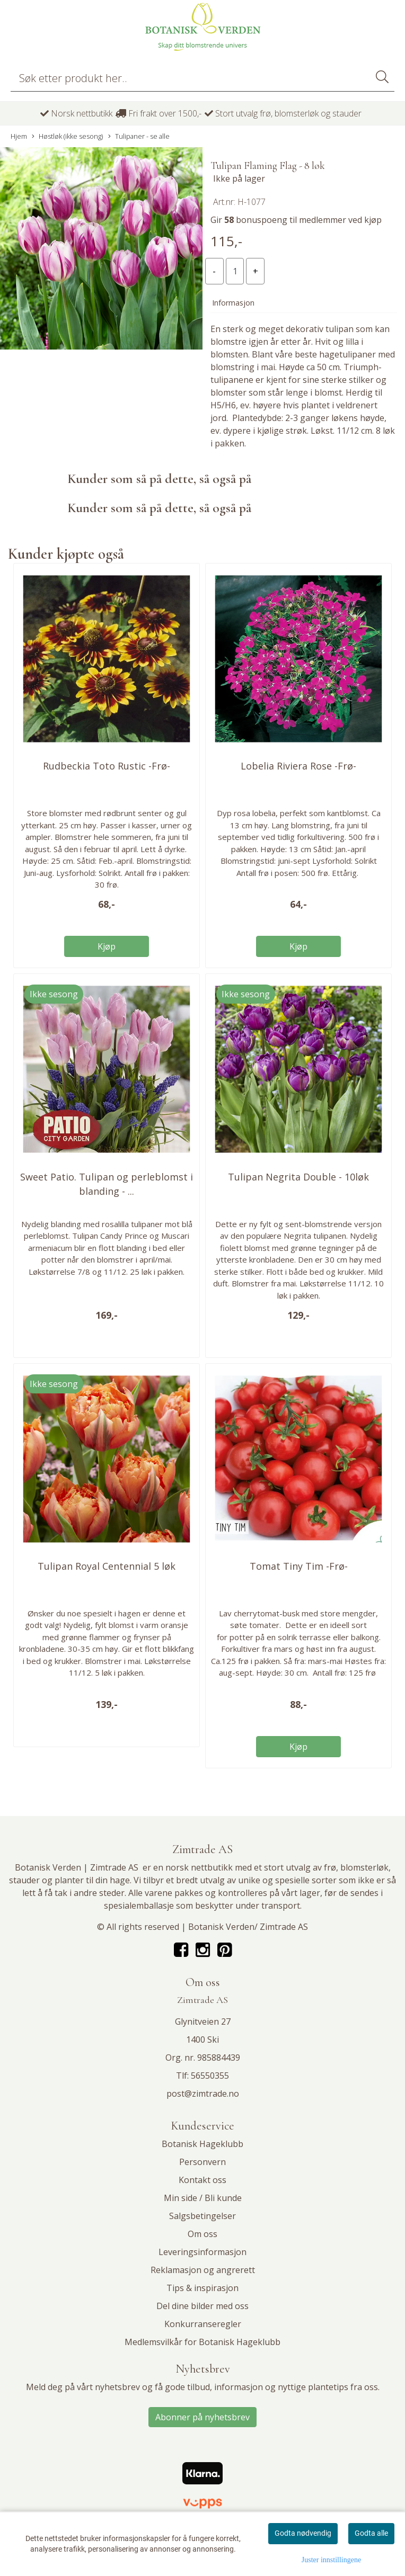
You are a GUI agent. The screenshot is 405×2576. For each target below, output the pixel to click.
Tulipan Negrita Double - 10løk (298, 1176)
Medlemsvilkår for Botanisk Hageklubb (202, 2342)
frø (330, 1867)
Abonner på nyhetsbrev (202, 2417)
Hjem (19, 136)
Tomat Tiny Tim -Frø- (299, 1566)
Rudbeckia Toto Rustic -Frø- (106, 765)
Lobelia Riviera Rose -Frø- (298, 765)
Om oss (202, 2234)
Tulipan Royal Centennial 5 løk (106, 1566)
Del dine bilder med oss (202, 2306)
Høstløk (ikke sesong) (67, 136)
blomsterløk (364, 1867)
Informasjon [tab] (233, 303)
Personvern (202, 2162)
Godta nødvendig (303, 2533)
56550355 (210, 2075)
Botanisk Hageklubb (202, 2144)
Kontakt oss (202, 2180)
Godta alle (371, 2533)
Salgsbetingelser (202, 2216)
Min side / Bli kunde (203, 2198)
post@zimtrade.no (202, 2093)
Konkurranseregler (202, 2324)
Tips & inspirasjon (202, 2288)
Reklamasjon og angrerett (203, 2270)
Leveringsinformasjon (202, 2252)
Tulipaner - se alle (139, 136)
